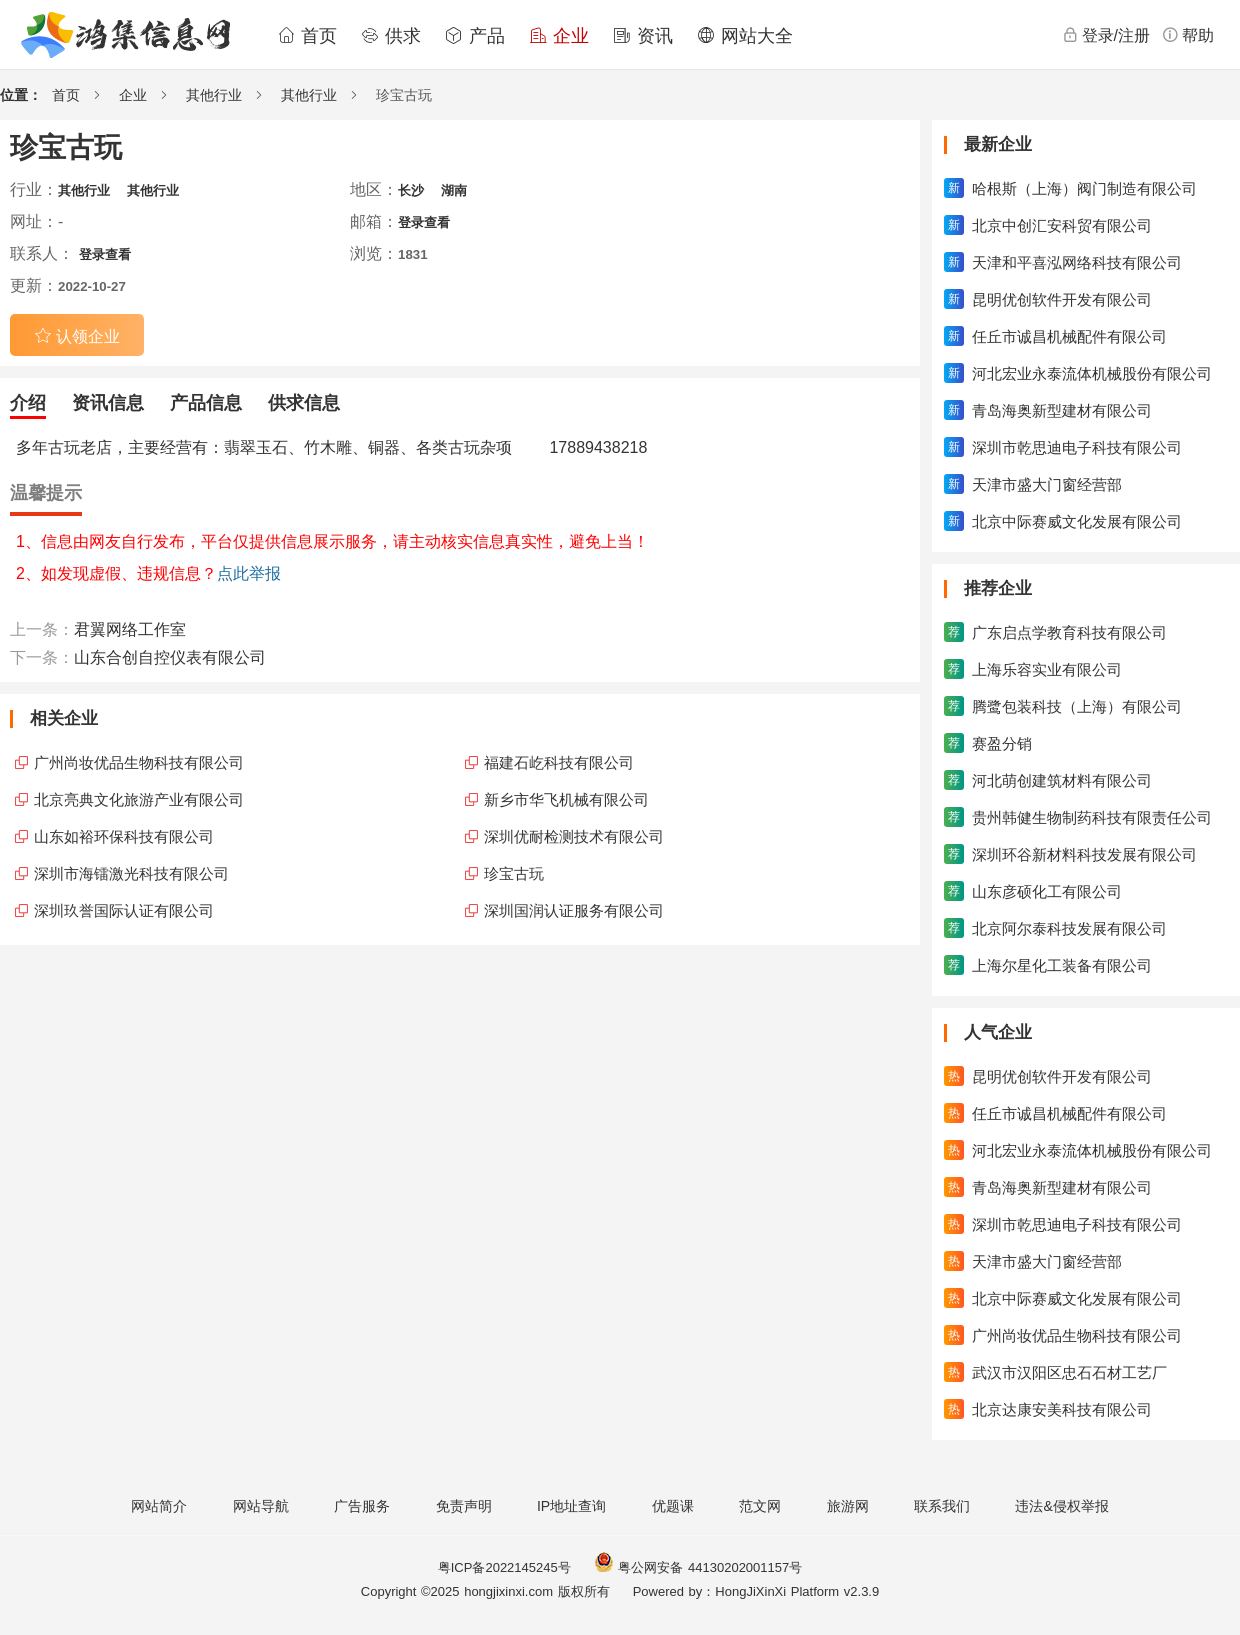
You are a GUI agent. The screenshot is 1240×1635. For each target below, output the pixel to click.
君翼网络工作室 (130, 629)
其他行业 (214, 95)
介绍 (28, 403)
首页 (307, 36)
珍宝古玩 (514, 873)
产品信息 (206, 403)
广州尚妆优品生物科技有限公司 (139, 762)
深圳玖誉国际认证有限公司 (124, 910)
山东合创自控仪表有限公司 (170, 657)
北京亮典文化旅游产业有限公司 (139, 799)
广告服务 (362, 1506)
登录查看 (424, 222)
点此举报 (249, 573)
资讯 (643, 36)
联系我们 (942, 1506)
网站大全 (745, 36)
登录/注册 (1106, 35)
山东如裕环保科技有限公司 (124, 836)
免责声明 (464, 1506)
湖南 (454, 190)
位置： (21, 95)
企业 (559, 36)
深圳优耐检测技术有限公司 (574, 836)
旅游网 (848, 1506)
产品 (475, 36)
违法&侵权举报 (1061, 1506)
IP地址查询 (571, 1506)
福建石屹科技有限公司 (559, 762)
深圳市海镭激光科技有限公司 (131, 873)
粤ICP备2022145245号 (504, 1567)
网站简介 (159, 1506)
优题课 (673, 1506)
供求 (391, 36)
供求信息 (304, 403)
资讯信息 (108, 403)
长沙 (411, 190)
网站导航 (261, 1506)
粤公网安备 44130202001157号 (698, 1567)
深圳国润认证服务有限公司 (574, 910)
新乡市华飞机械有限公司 (566, 799)
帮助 (1188, 35)
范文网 (760, 1506)
